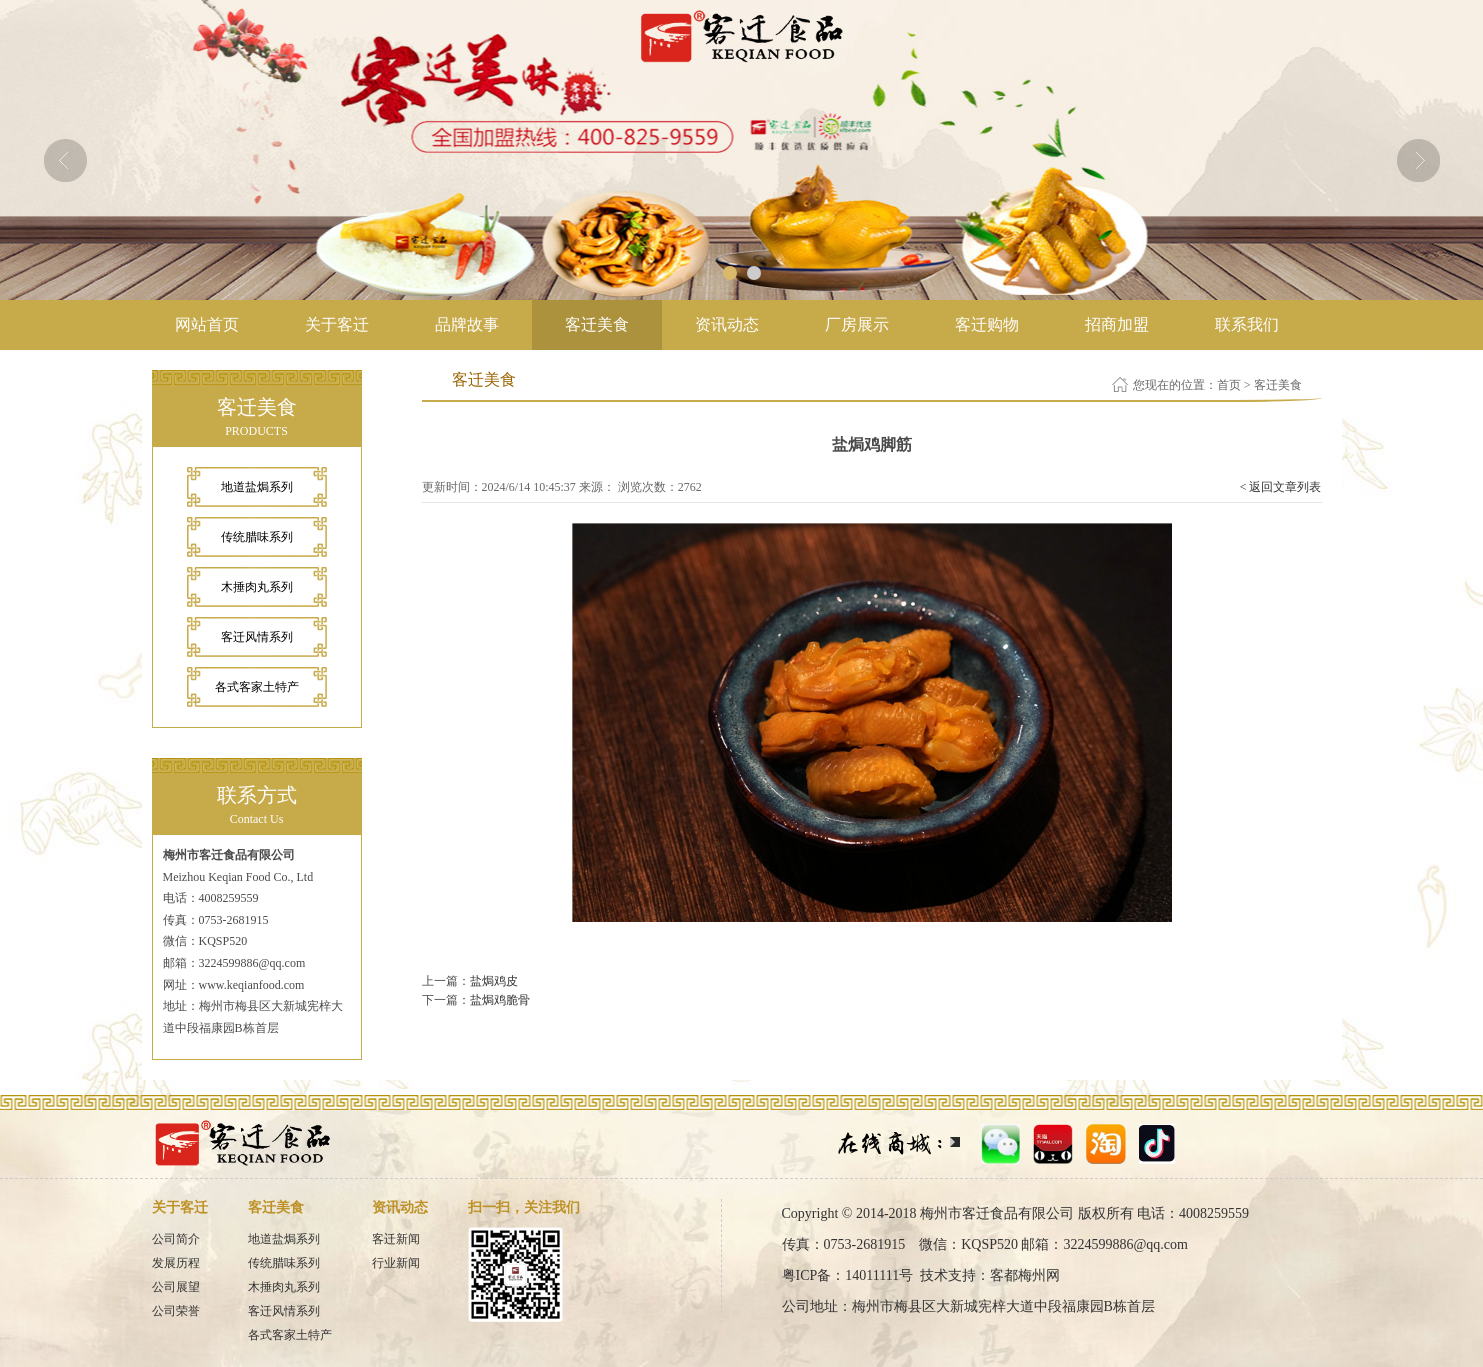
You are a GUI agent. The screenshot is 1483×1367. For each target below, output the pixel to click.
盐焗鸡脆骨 (500, 1000)
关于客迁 (337, 324)
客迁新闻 (396, 1239)
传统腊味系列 (257, 537)
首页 (1229, 385)
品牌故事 (467, 324)
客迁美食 (597, 324)
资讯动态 (727, 324)
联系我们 (1247, 324)
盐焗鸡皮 (494, 981)
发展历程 (176, 1263)
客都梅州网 (1025, 1275)
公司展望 (176, 1287)
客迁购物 (987, 324)
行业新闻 (396, 1263)
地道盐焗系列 (257, 487)
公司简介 (176, 1239)
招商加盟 (1117, 324)
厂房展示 (857, 324)
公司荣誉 (176, 1311)
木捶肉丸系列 (257, 587)
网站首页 (207, 324)
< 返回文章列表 (1281, 487)
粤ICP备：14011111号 (848, 1275)
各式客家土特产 (257, 687)
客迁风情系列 (257, 637)
